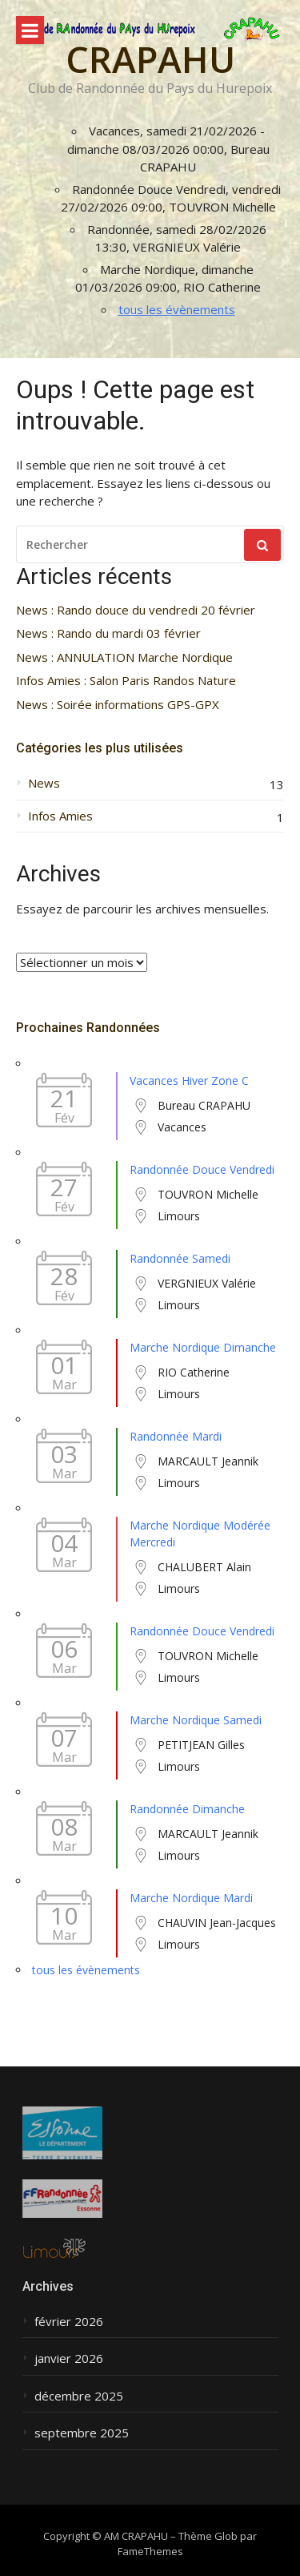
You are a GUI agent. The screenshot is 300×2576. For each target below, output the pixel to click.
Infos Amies (60, 816)
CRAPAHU (150, 58)
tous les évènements (176, 309)
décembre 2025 (78, 2396)
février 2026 (68, 2321)
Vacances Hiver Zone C (189, 1080)
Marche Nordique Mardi (191, 1897)
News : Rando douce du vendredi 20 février (135, 610)
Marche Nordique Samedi (196, 1719)
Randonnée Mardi (176, 1436)
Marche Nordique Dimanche (203, 1347)
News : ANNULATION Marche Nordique (124, 657)
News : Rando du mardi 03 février (108, 633)
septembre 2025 (81, 2433)
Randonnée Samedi (180, 1258)
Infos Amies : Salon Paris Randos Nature (126, 680)
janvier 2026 (68, 2358)
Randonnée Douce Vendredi (202, 1169)
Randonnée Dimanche (187, 1808)
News (44, 783)
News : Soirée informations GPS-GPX (117, 704)
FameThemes (150, 2551)
